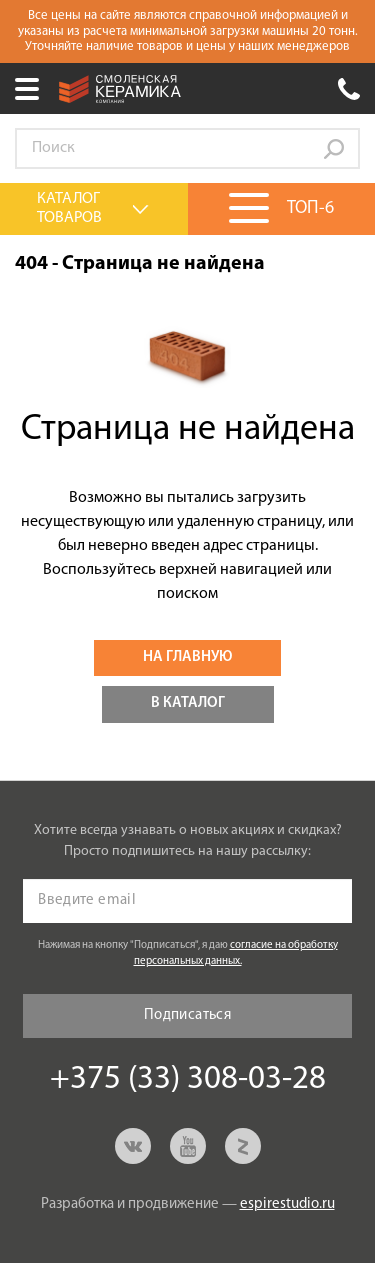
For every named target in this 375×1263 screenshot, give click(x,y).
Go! (334, 149)
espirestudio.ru (287, 1204)
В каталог (188, 703)
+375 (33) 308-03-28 (349, 89)
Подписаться (187, 1015)
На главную (187, 657)
